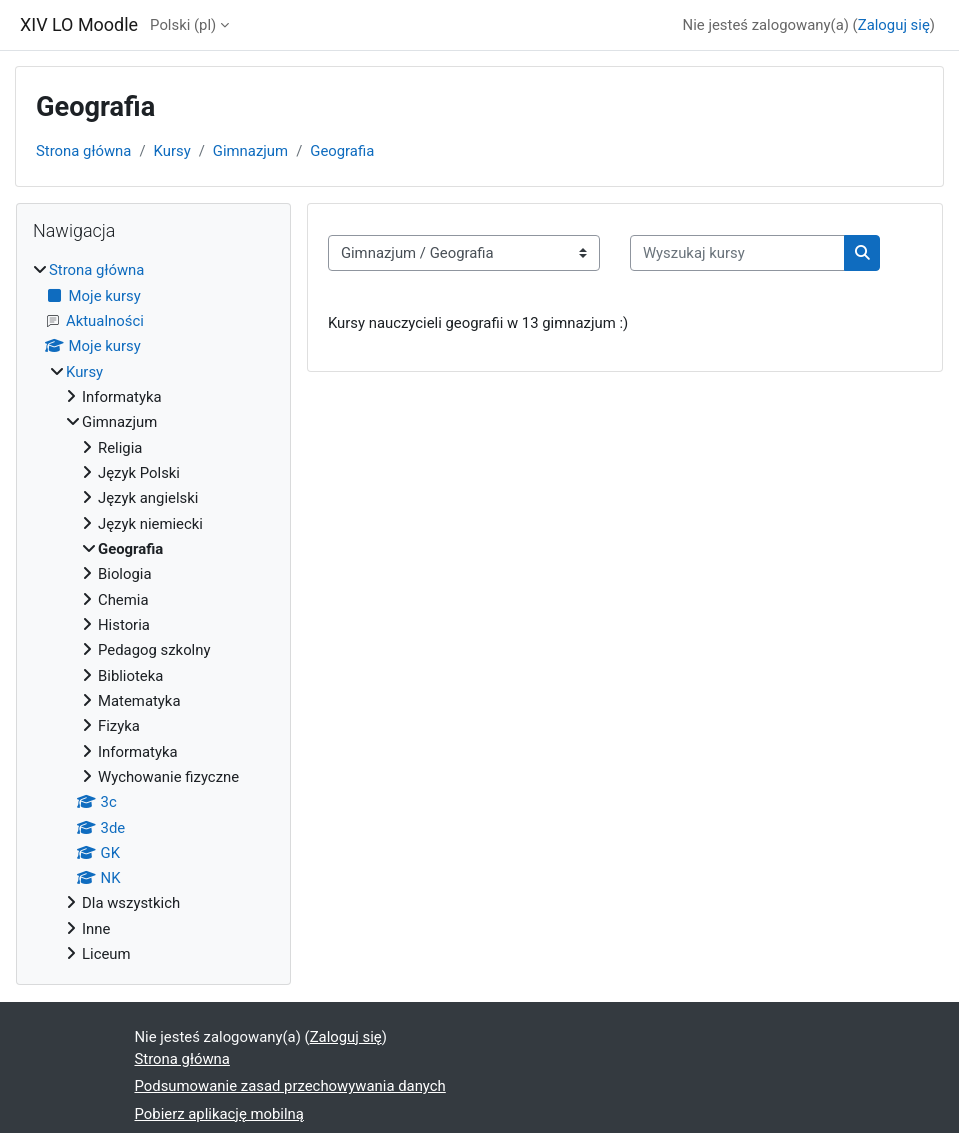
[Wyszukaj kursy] (737, 253)
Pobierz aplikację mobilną (219, 1114)
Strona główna (83, 151)
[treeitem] (153, 612)
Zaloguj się (894, 25)
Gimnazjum (250, 151)
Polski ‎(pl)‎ (183, 25)
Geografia (342, 151)
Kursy (172, 151)
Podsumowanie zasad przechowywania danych (290, 1086)
